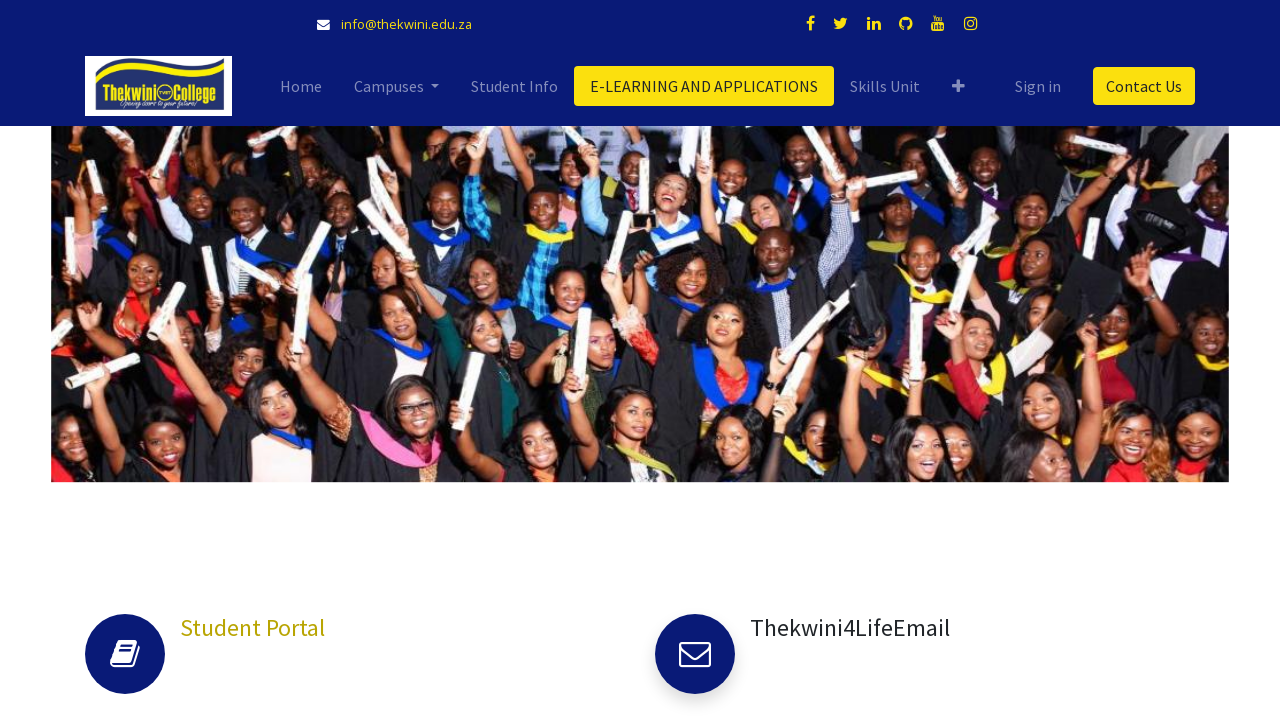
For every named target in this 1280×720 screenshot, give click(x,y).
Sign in (1038, 86)
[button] (958, 86)
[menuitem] (301, 86)
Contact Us (1144, 86)
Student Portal (252, 627)
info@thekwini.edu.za (406, 24)
